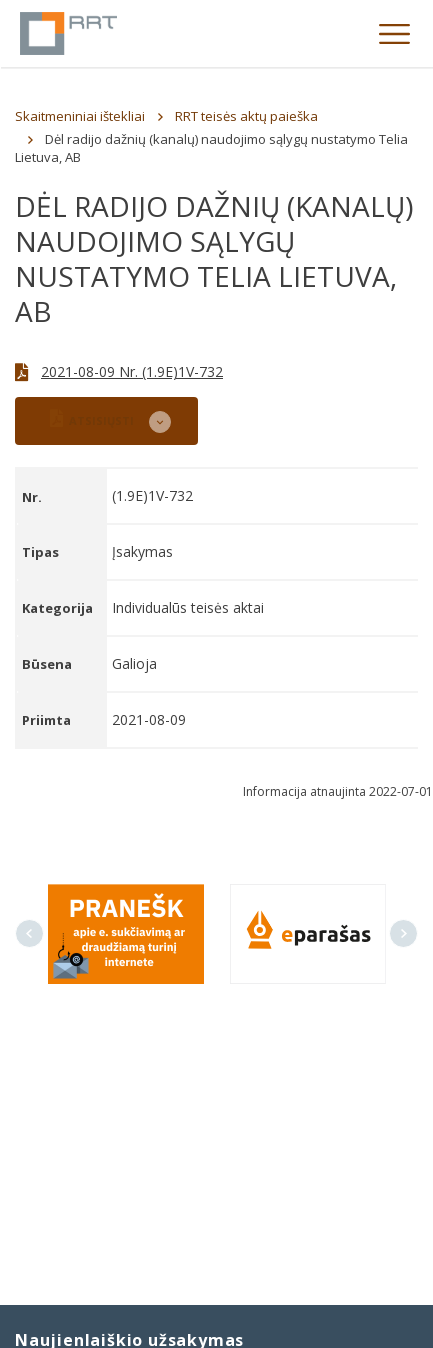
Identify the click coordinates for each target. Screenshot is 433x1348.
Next (403, 933)
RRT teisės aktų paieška (246, 116)
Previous (29, 933)
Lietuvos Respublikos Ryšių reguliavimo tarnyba (68, 33)
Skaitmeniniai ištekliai (80, 116)
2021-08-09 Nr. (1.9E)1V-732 (132, 371)
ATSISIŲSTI (92, 418)
